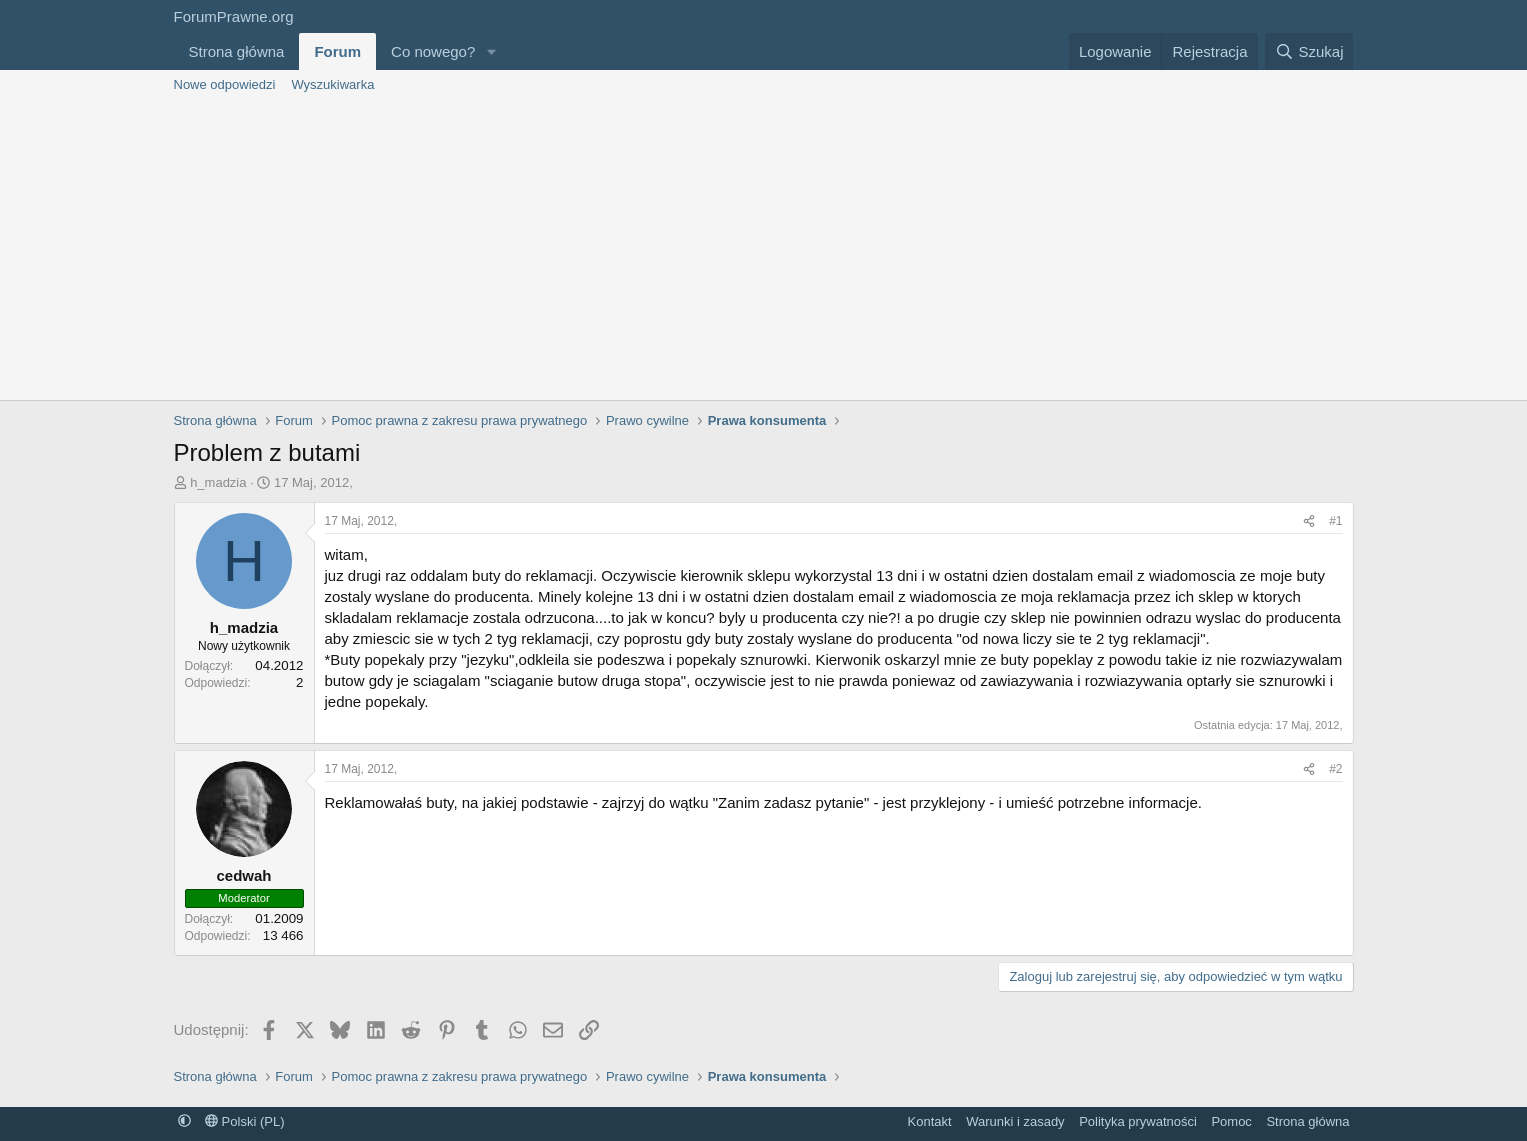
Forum (337, 51)
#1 (1335, 521)
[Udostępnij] (1309, 521)
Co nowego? (433, 51)
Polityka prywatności (1138, 1121)
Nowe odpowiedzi (225, 84)
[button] (491, 51)
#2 (1335, 769)
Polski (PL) (244, 1121)
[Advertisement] (764, 250)
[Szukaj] (1309, 51)
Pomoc (1231, 1121)
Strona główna (237, 51)
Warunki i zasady (1015, 1121)
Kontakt (930, 1121)
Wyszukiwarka (332, 84)
